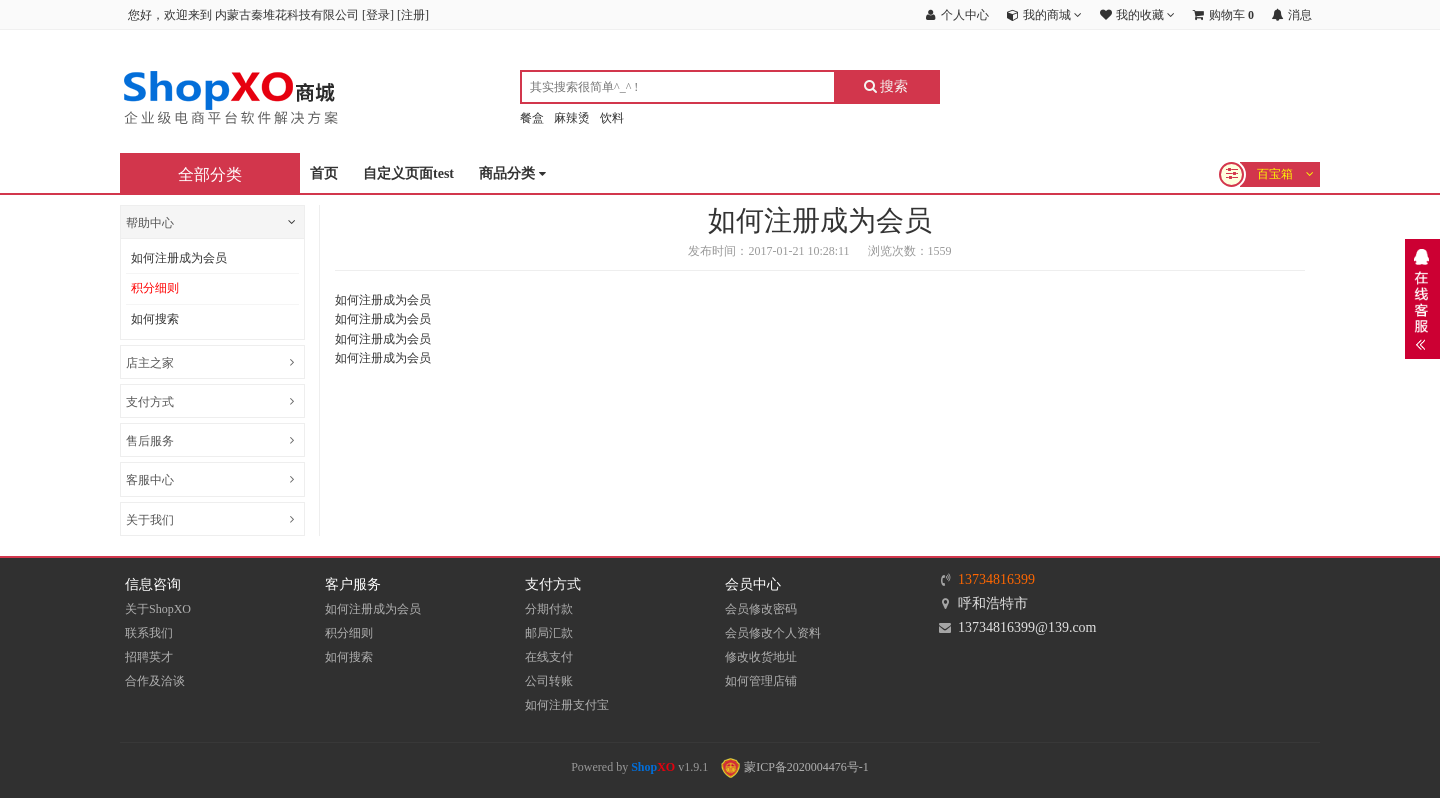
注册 (413, 15)
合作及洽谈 (155, 681)
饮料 (612, 118)
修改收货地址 (761, 657)
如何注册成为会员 (179, 258)
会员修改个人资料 (773, 633)
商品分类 (512, 174)
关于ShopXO (158, 609)
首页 (324, 173)
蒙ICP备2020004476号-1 (795, 767)
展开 (1422, 299)
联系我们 (149, 633)
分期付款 (549, 609)
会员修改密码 (761, 609)
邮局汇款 (549, 633)
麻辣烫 (572, 118)
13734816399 (996, 579)
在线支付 (549, 657)
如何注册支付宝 (567, 705)
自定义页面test (408, 173)
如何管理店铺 (761, 681)
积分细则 (155, 288)
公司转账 (549, 681)
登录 (378, 15)
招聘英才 (149, 657)
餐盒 (532, 118)
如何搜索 (155, 319)
